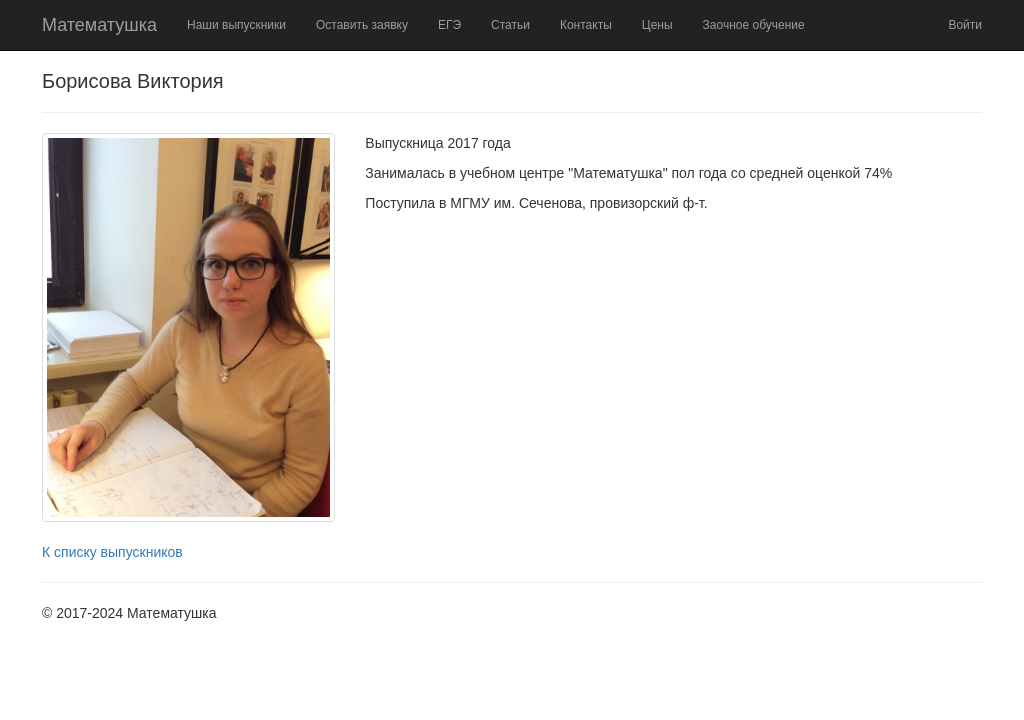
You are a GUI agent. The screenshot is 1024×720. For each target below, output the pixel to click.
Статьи (510, 25)
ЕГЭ (449, 25)
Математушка (99, 25)
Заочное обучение (754, 25)
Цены (657, 25)
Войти (965, 25)
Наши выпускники (236, 25)
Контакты (586, 25)
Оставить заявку (362, 25)
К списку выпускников (112, 552)
